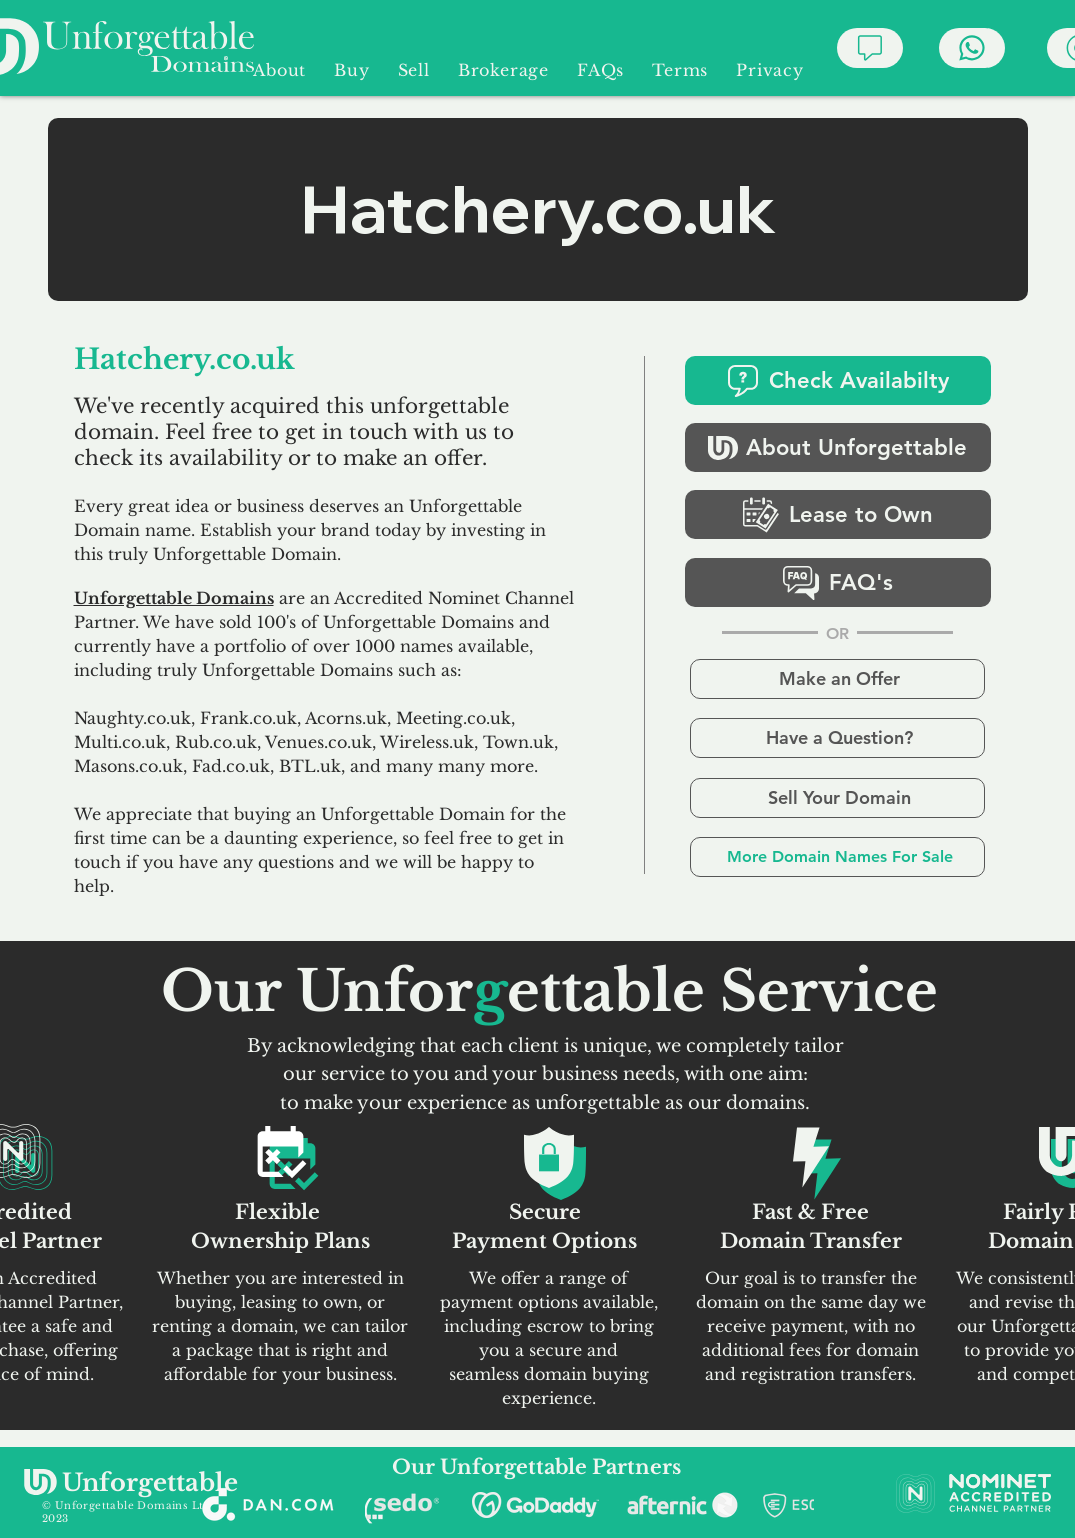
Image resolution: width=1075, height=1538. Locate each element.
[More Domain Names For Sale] (837, 857)
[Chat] (870, 48)
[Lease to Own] (838, 514)
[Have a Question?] (837, 738)
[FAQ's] (838, 582)
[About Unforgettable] (838, 447)
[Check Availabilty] (838, 380)
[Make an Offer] (837, 679)
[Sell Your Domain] (837, 798)
